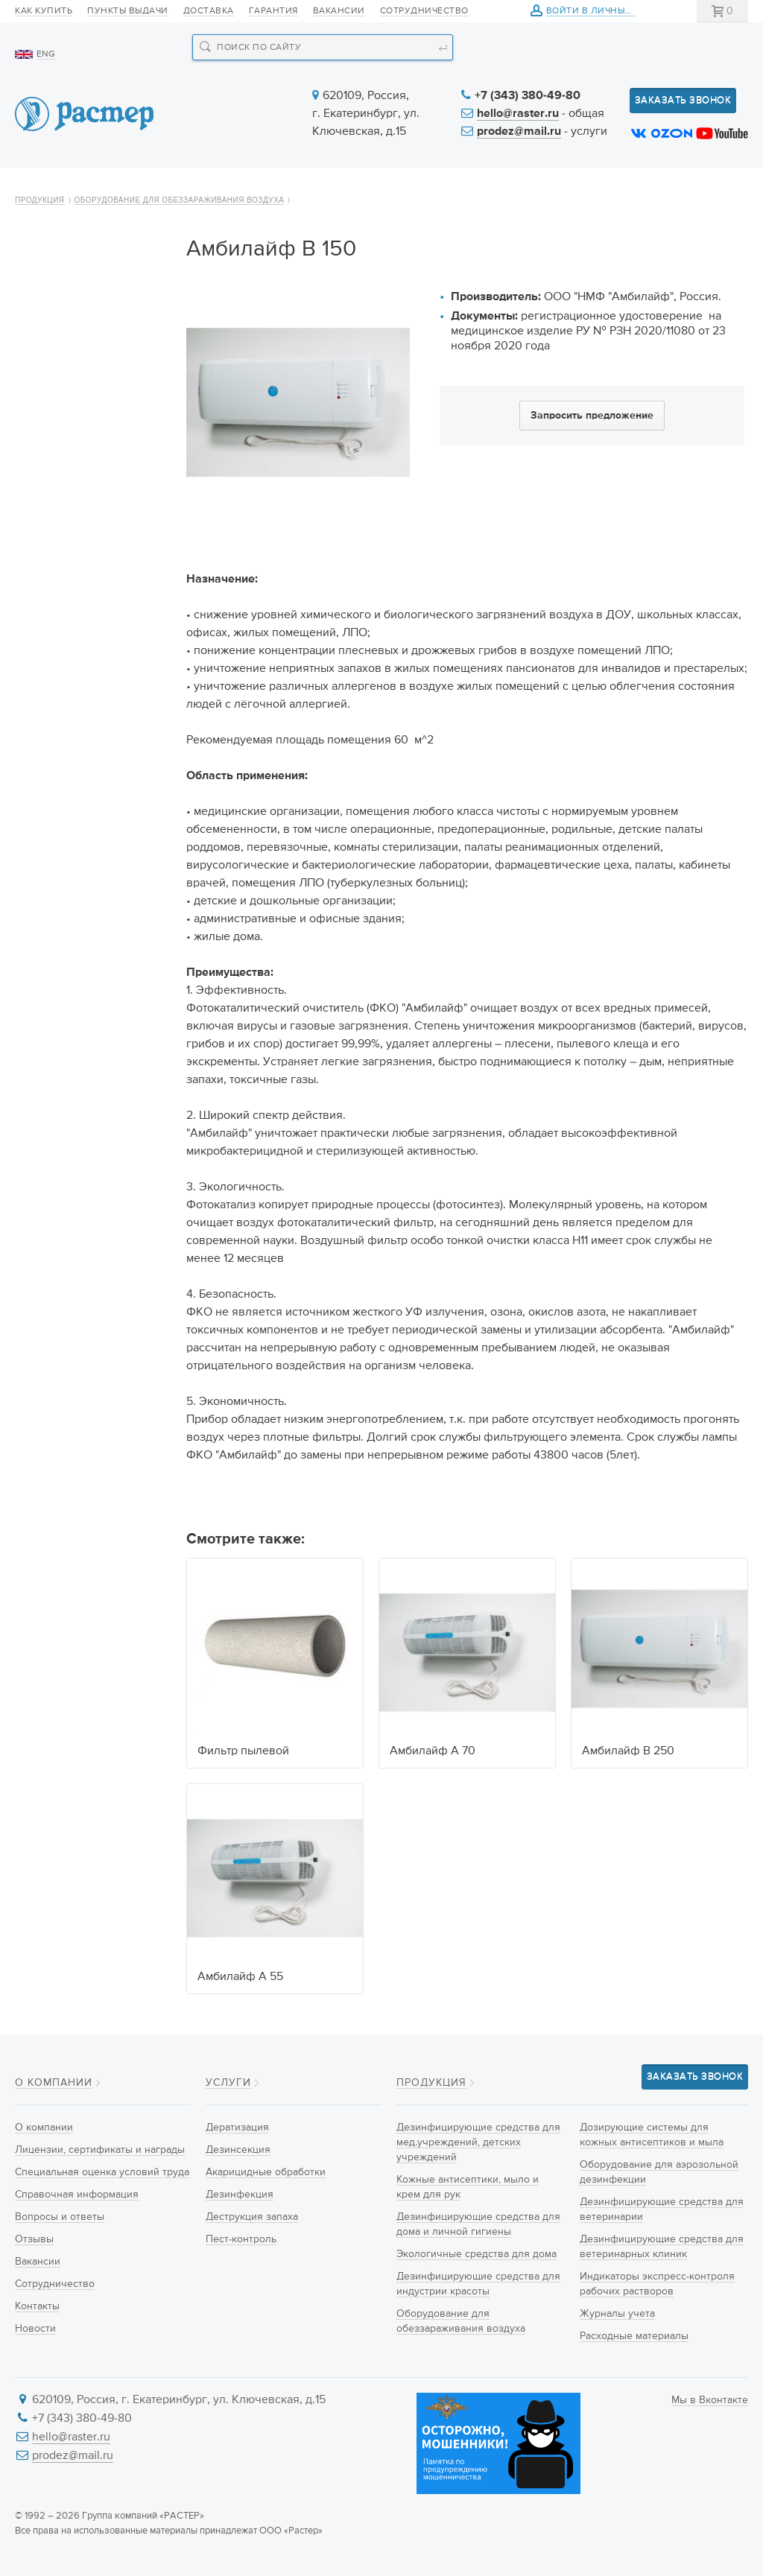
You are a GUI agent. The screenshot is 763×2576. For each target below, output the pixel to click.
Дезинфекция (239, 2194)
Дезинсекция (238, 2150)
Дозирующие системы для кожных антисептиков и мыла (85, 661)
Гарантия (273, 11)
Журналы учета (67, 953)
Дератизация (237, 2127)
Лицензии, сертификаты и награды (100, 2150)
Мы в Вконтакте (709, 2400)
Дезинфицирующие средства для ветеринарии (79, 785)
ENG (46, 54)
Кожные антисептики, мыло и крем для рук (83, 379)
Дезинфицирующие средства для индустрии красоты (90, 538)
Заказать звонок (683, 100)
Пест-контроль (241, 2239)
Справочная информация (77, 2194)
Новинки (287, 188)
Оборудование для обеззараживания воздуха (180, 240)
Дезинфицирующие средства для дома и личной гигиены (80, 432)
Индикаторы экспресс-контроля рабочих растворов (86, 909)
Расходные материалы (85, 979)
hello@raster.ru (518, 114)
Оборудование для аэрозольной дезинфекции (77, 723)
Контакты (686, 188)
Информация (574, 188)
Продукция (185, 188)
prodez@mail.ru (519, 132)
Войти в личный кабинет (611, 11)
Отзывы (34, 2239)
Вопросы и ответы (59, 2217)
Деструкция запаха (252, 2217)
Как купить (43, 11)
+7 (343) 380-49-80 (527, 96)
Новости (465, 188)
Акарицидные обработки (266, 2172)
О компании (70, 188)
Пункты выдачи (127, 11)
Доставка (208, 11)
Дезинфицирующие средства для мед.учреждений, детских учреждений (81, 317)
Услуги (376, 188)
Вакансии (339, 11)
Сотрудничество (424, 11)
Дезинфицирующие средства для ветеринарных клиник (85, 847)
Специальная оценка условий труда (102, 2172)
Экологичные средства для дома (88, 485)
